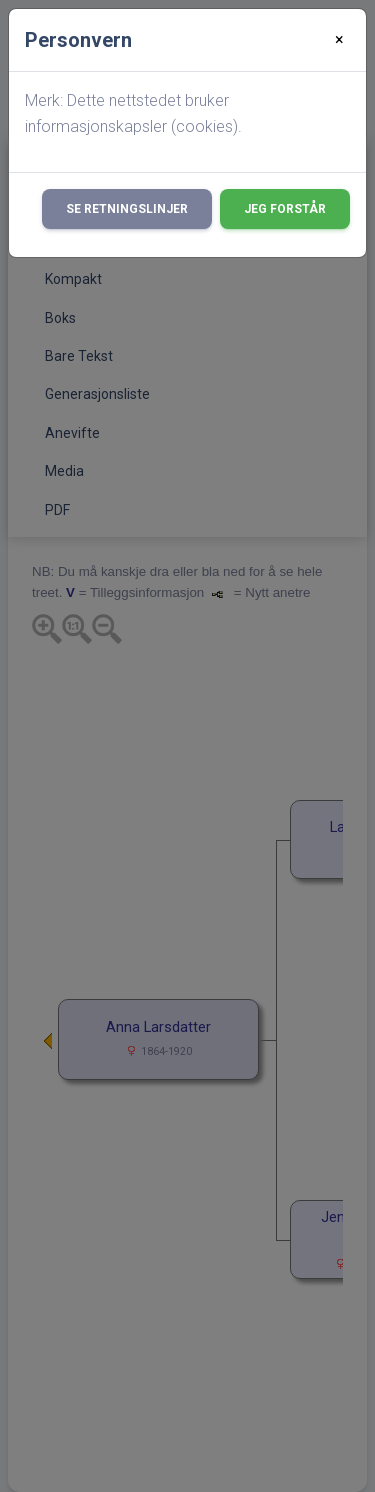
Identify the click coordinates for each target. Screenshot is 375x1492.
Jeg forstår (285, 209)
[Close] (339, 40)
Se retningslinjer (127, 209)
